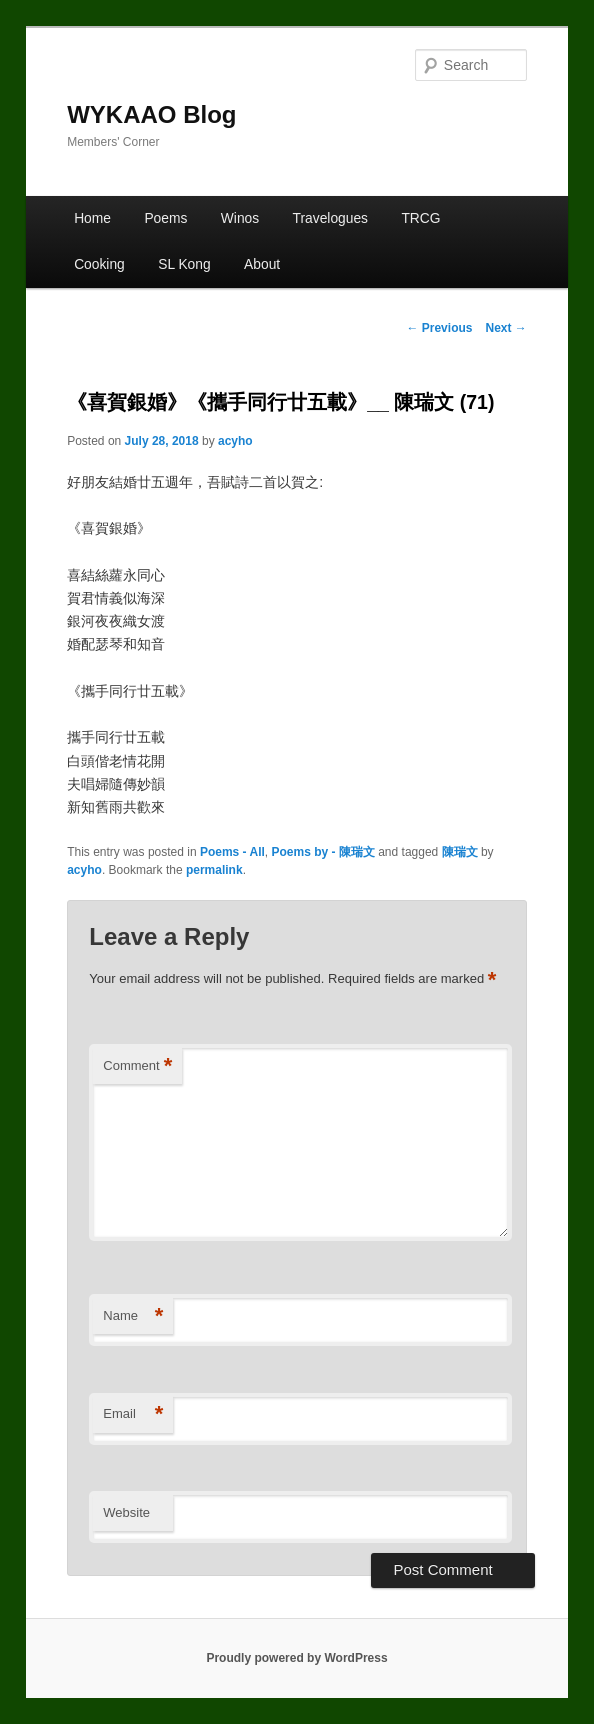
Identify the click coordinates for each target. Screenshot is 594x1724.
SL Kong (184, 264)
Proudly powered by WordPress (296, 1658)
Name (133, 1316)
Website (126, 1512)
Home (92, 218)
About (262, 264)
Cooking (99, 264)
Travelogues (330, 218)
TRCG (420, 218)
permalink (214, 870)
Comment (137, 1066)
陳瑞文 (460, 852)
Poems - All (232, 852)
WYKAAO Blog (151, 114)
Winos (240, 218)
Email (133, 1414)
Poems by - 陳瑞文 (323, 852)
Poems (165, 218)
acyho (235, 441)
